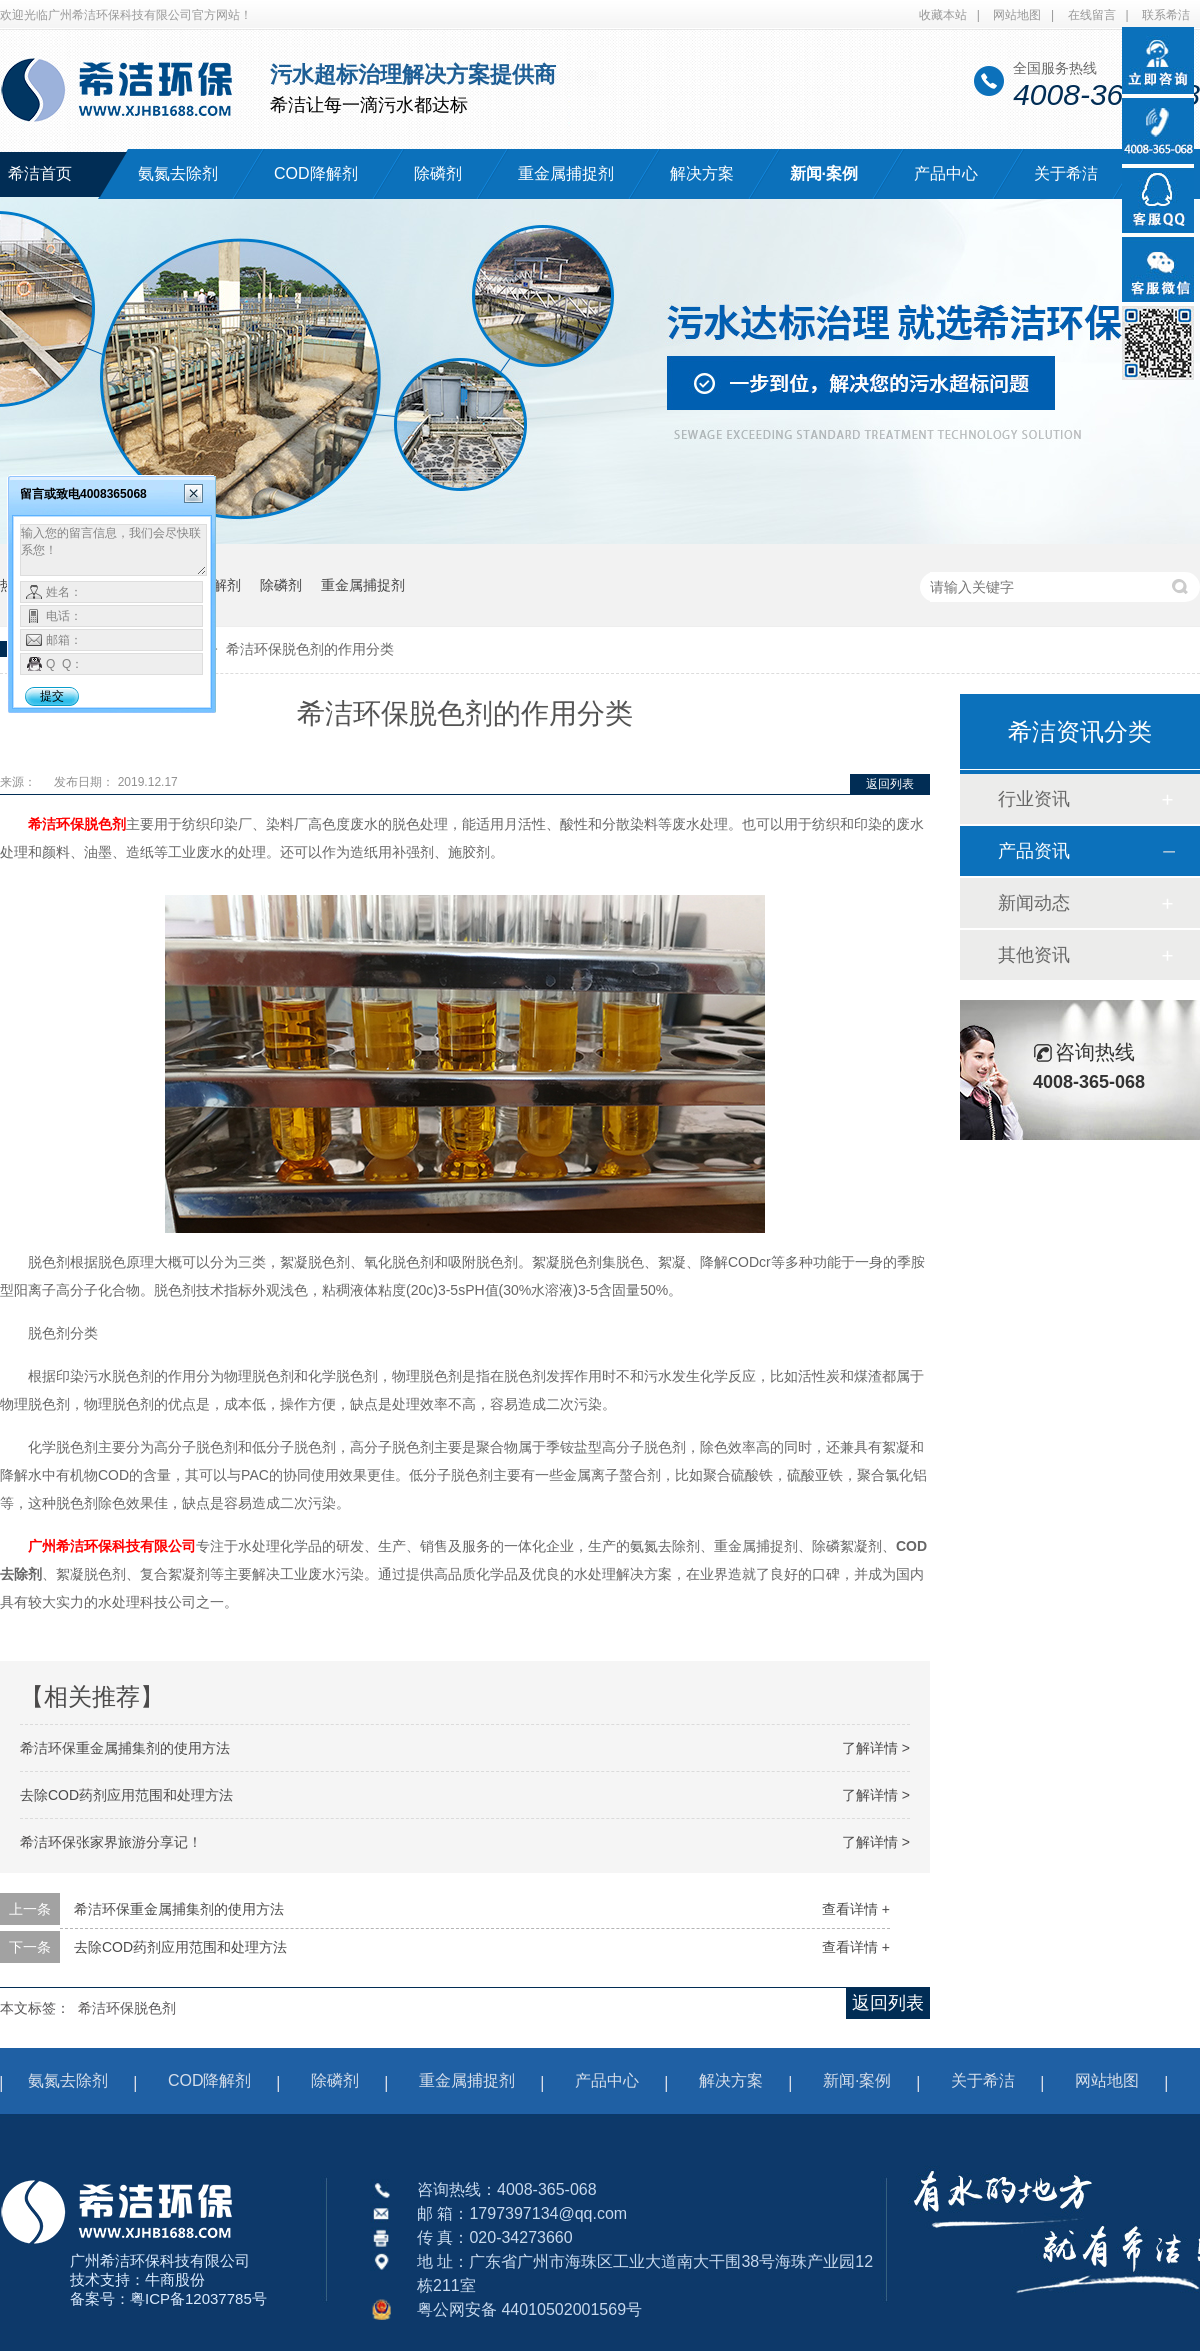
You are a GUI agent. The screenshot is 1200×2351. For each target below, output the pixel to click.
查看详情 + (856, 1909)
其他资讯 (1034, 955)
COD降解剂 (316, 173)
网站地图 (1017, 15)
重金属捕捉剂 (566, 173)
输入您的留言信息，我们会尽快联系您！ (113, 550)
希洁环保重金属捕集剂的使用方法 (125, 1748)
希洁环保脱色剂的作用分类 (310, 649)
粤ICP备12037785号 (198, 2298)
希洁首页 (40, 173)
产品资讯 (1034, 851)
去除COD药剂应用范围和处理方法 (126, 1795)
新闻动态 (1034, 903)
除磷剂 (438, 173)
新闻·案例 (824, 173)
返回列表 (890, 784)
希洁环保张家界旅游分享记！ (111, 1842)
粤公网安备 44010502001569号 (529, 2309)
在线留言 (1092, 15)
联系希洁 (1166, 15)
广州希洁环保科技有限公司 (112, 1546)
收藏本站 (943, 15)
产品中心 (946, 173)
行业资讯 (1034, 799)
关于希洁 (1066, 173)
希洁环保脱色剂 (77, 824)
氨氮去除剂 (178, 173)
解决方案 (702, 173)
